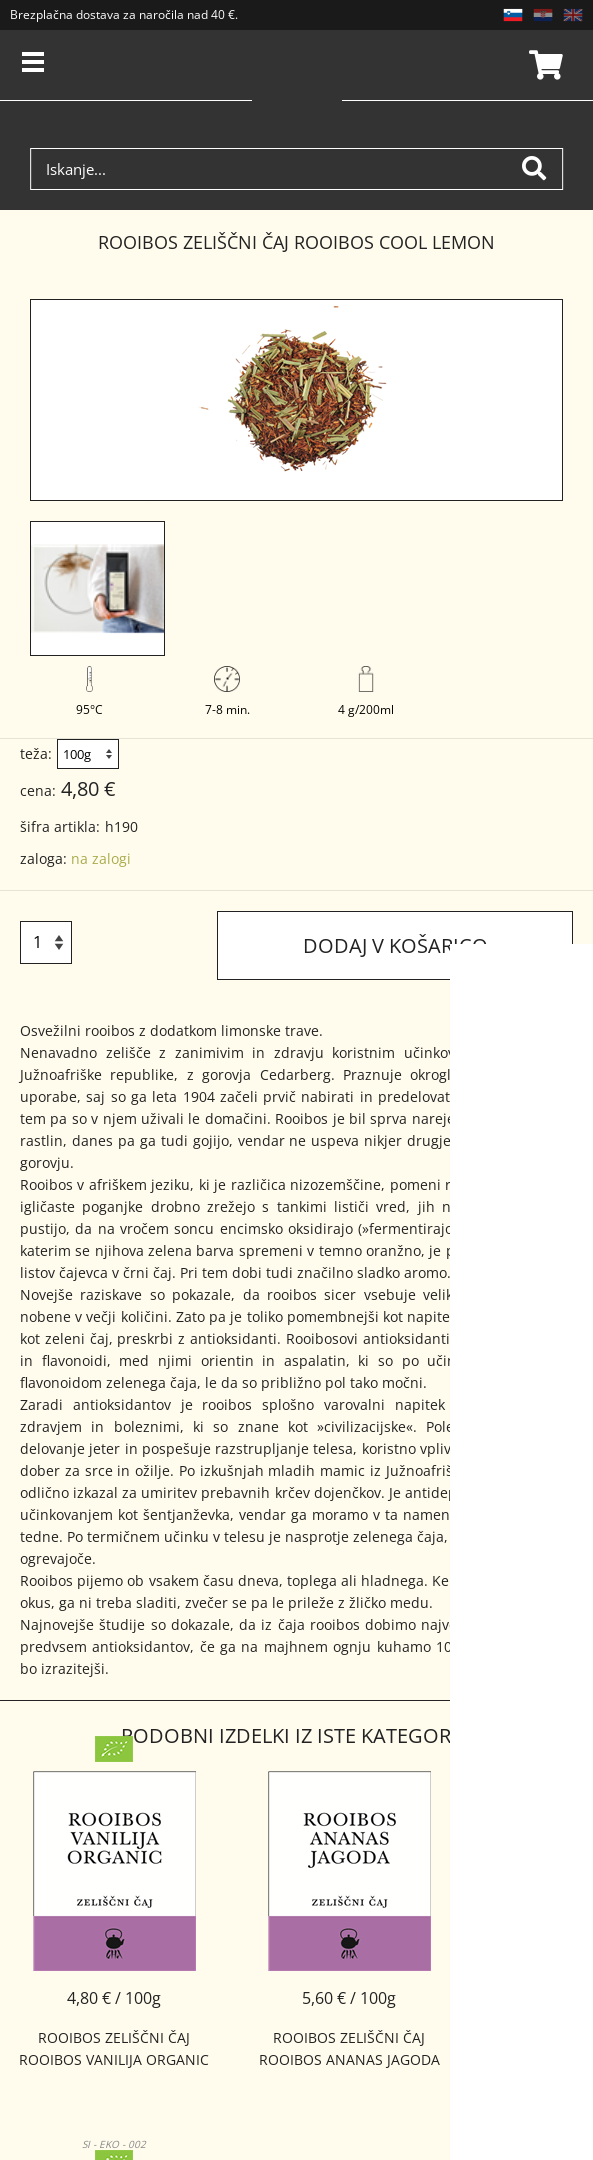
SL (513, 15)
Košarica (543, 65)
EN (573, 15)
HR (543, 15)
